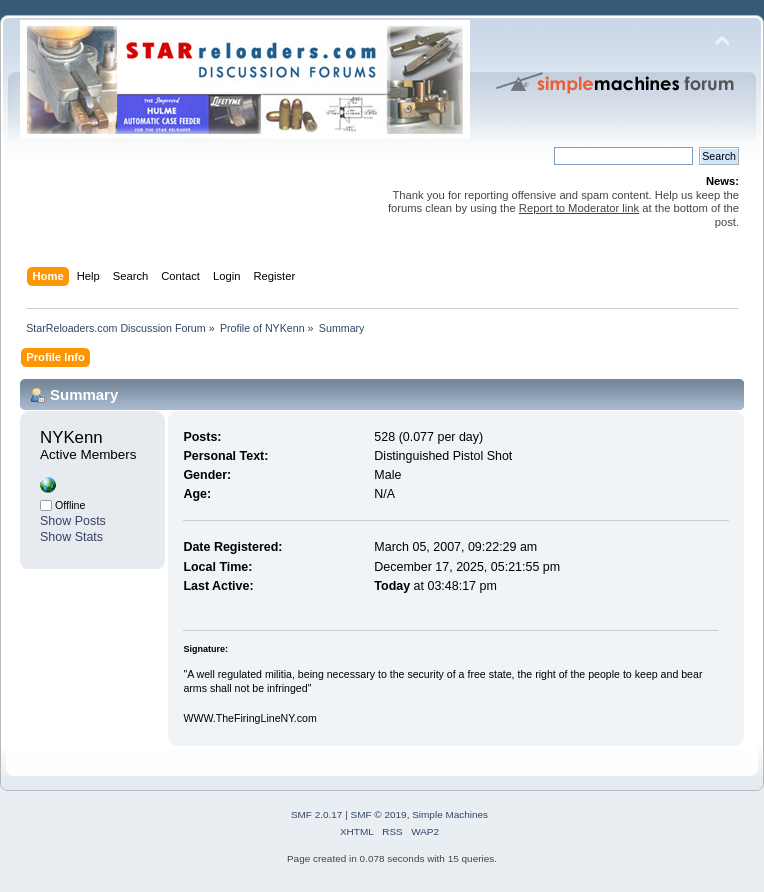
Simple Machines (450, 814)
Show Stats (71, 537)
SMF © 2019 (379, 814)
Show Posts (73, 521)
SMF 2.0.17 (317, 814)
